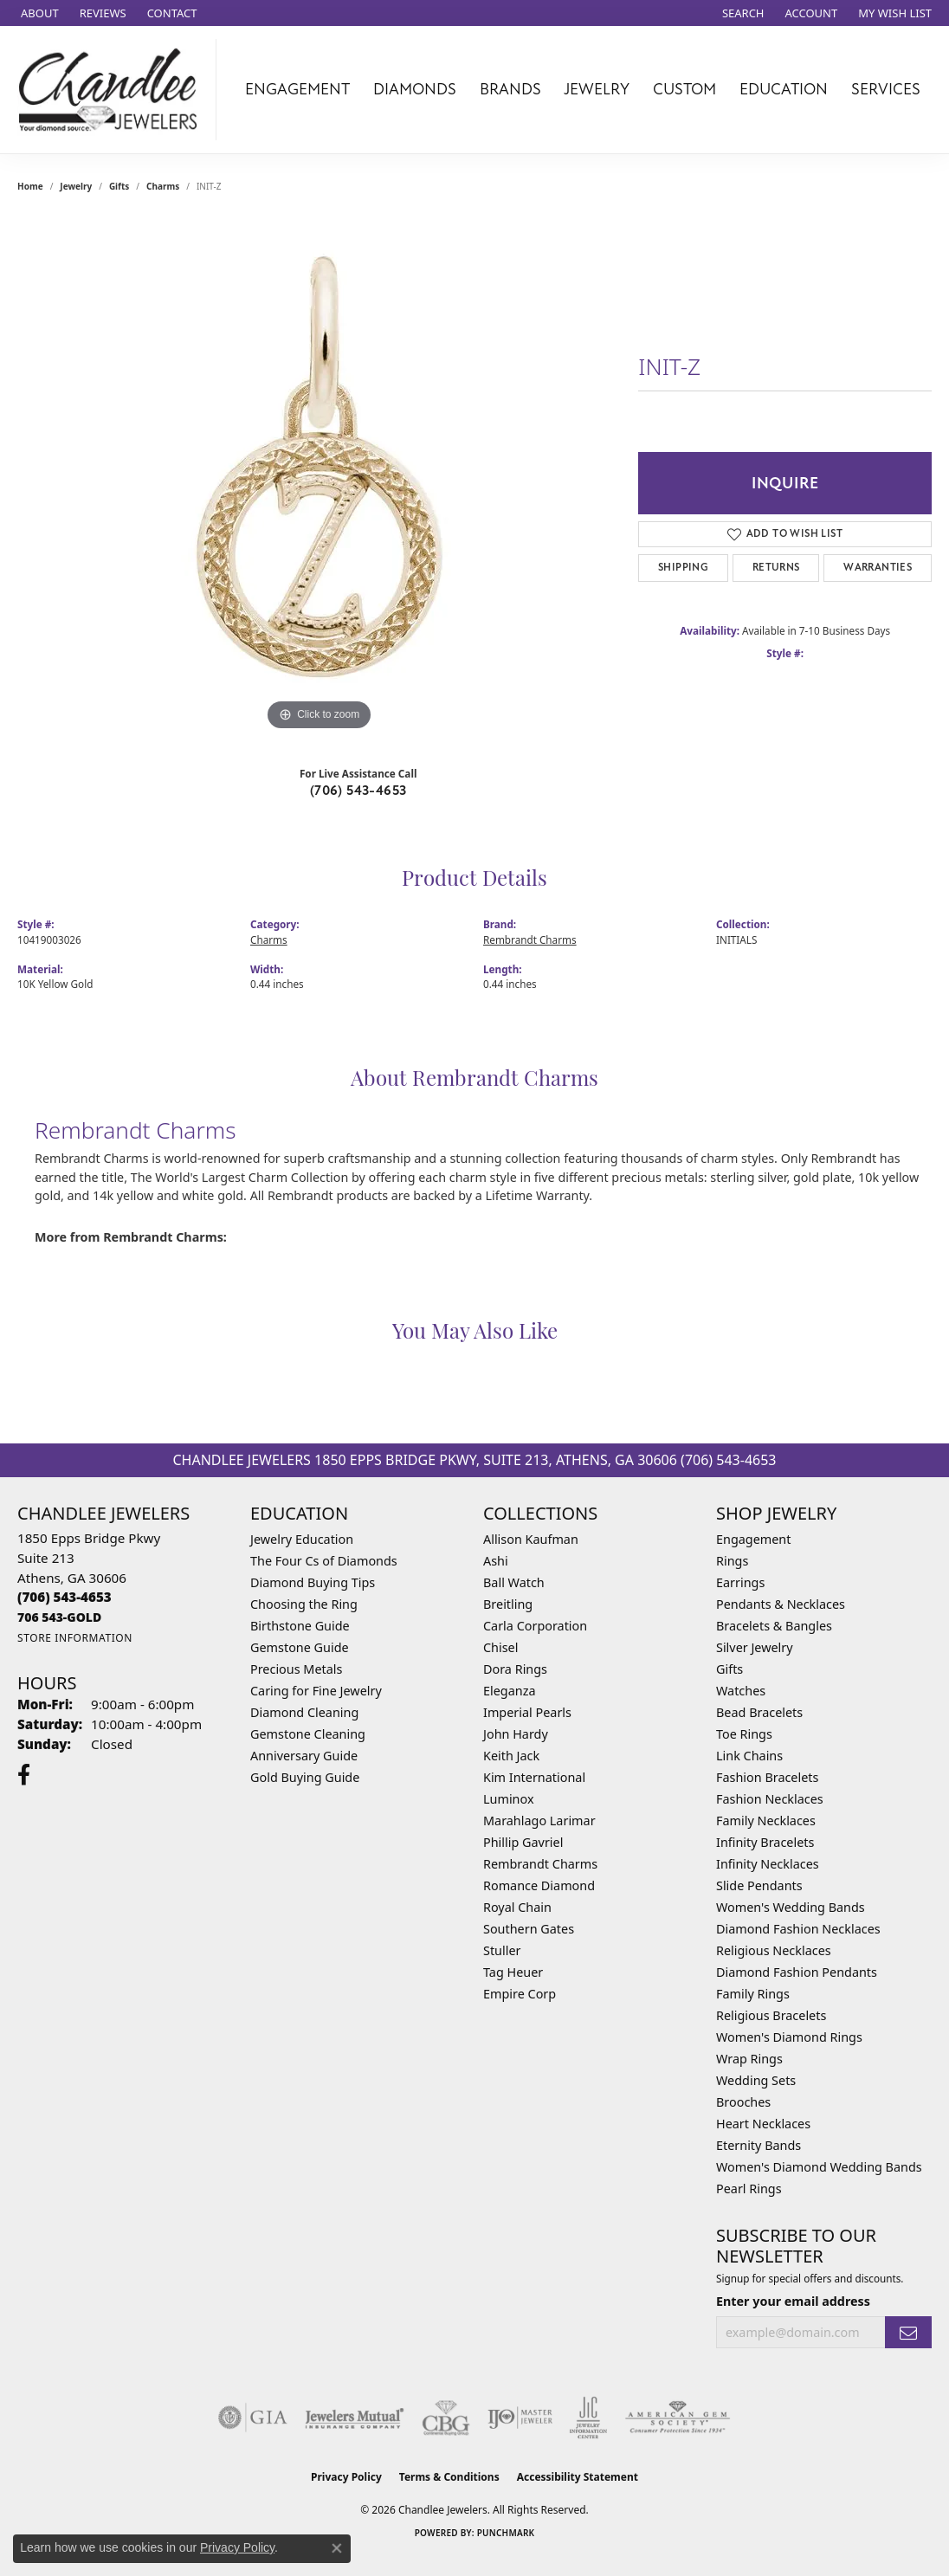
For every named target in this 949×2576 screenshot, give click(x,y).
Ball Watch (514, 1582)
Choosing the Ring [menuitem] (304, 1604)
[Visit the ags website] (677, 2417)
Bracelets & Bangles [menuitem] (774, 1625)
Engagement (297, 89)
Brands (510, 89)
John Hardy (515, 1734)
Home (30, 186)
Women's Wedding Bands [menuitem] (790, 1907)
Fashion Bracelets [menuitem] (767, 1777)
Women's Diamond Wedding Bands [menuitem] (819, 2167)
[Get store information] (74, 1637)
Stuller (501, 1950)
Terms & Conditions (449, 2476)
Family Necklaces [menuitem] (766, 1820)
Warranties (877, 567)
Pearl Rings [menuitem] (749, 2188)
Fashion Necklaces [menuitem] (769, 1799)
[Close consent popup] (337, 2548)
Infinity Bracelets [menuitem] (765, 1842)
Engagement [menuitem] (753, 1539)
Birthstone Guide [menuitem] (300, 1625)
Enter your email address (793, 2301)
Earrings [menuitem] (740, 1582)
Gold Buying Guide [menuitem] (304, 1777)
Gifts (119, 186)
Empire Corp (519, 1993)
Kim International (534, 1777)
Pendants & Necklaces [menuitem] (780, 1604)
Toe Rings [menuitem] (744, 1734)
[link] (38, 13)
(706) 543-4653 (358, 790)
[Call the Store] (64, 1596)
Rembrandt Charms (530, 939)
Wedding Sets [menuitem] (756, 2080)
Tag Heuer (513, 1972)
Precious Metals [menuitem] (296, 1669)
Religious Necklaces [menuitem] (773, 1950)
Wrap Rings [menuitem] (749, 2058)
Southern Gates (528, 1929)
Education (783, 89)
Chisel (500, 1647)
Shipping (683, 567)
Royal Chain (517, 1907)
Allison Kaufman (530, 1539)
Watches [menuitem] (740, 1690)
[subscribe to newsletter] (908, 2332)
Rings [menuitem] (732, 1561)
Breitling (508, 1604)
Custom (684, 89)
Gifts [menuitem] (729, 1669)
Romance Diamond (539, 1885)
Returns (776, 567)
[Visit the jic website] (588, 2417)
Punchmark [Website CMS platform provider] (506, 2533)
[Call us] (59, 1617)
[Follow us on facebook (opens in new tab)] (23, 1775)
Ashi (495, 1561)
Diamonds (414, 89)
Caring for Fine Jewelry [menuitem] (316, 1690)
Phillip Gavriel (523, 1842)
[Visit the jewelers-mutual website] (354, 2417)
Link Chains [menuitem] (749, 1755)
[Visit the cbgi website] (446, 2417)
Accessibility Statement (577, 2476)
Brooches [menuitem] (743, 2102)
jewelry (76, 186)
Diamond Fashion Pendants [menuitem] (796, 1972)
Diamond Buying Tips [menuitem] (312, 1582)
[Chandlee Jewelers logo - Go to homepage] (112, 89)
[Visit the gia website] (252, 2417)
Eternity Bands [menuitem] (758, 2145)
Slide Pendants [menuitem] (759, 1885)
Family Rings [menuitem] (753, 1993)
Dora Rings (515, 1669)
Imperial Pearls (527, 1712)
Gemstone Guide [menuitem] (299, 1647)
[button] (742, 13)
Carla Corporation (535, 1625)
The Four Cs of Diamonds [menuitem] (323, 1561)
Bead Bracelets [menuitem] (759, 1712)
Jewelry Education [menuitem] (301, 1539)
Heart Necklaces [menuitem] (763, 2123)
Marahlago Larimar (539, 1820)
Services (885, 89)
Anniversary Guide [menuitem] (304, 1755)
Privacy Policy (346, 2476)
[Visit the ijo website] (519, 2417)
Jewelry (596, 89)
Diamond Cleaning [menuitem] (304, 1712)
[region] (319, 475)
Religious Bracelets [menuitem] (771, 2015)
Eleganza (509, 1690)
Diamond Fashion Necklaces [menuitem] (798, 1929)
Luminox (508, 1799)
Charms (162, 186)
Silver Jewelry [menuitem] (754, 1647)
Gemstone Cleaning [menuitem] (307, 1734)
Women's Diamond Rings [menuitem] (789, 2037)
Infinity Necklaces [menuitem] (767, 1864)
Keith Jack (511, 1755)
